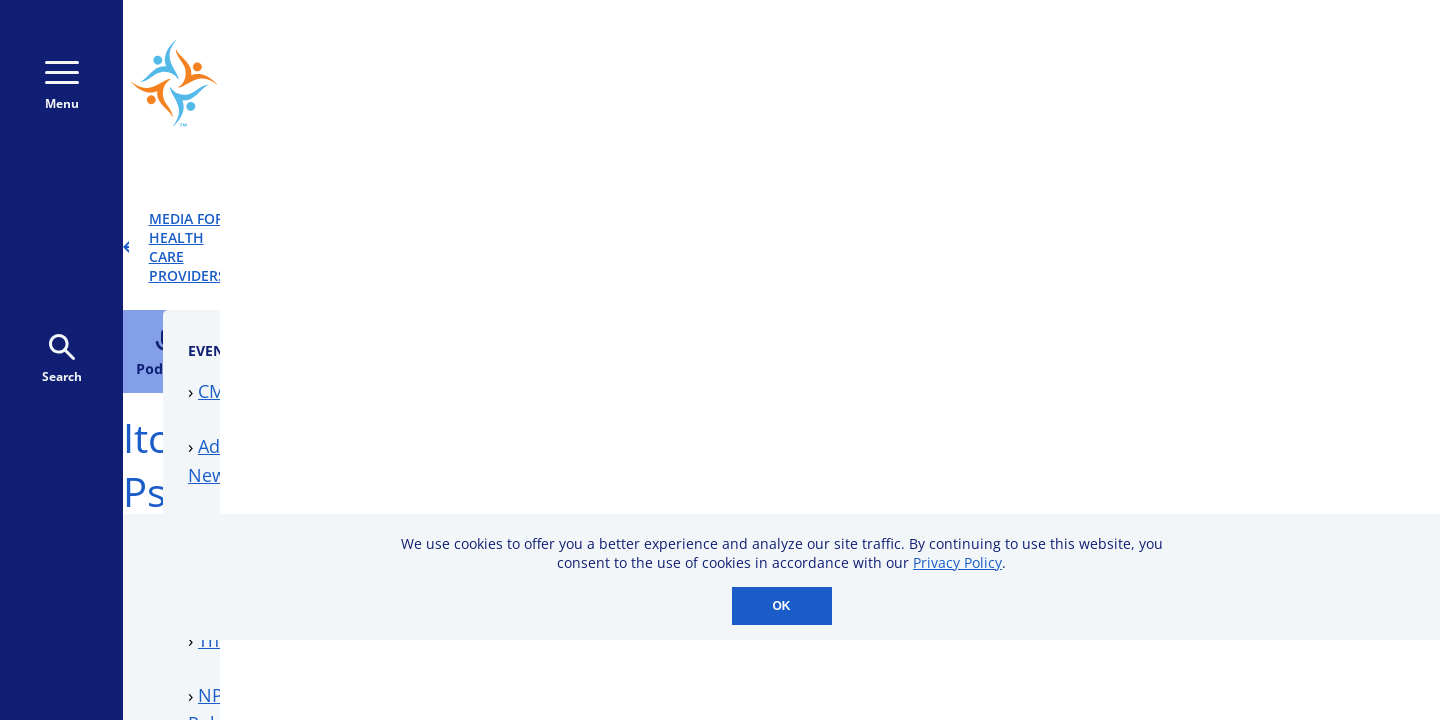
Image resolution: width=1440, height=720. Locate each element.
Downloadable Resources (1134, 432)
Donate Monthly (1111, 83)
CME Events (1075, 293)
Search (62, 359)
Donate (1277, 83)
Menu (62, 86)
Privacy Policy (957, 562)
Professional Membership (1135, 486)
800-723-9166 (912, 84)
